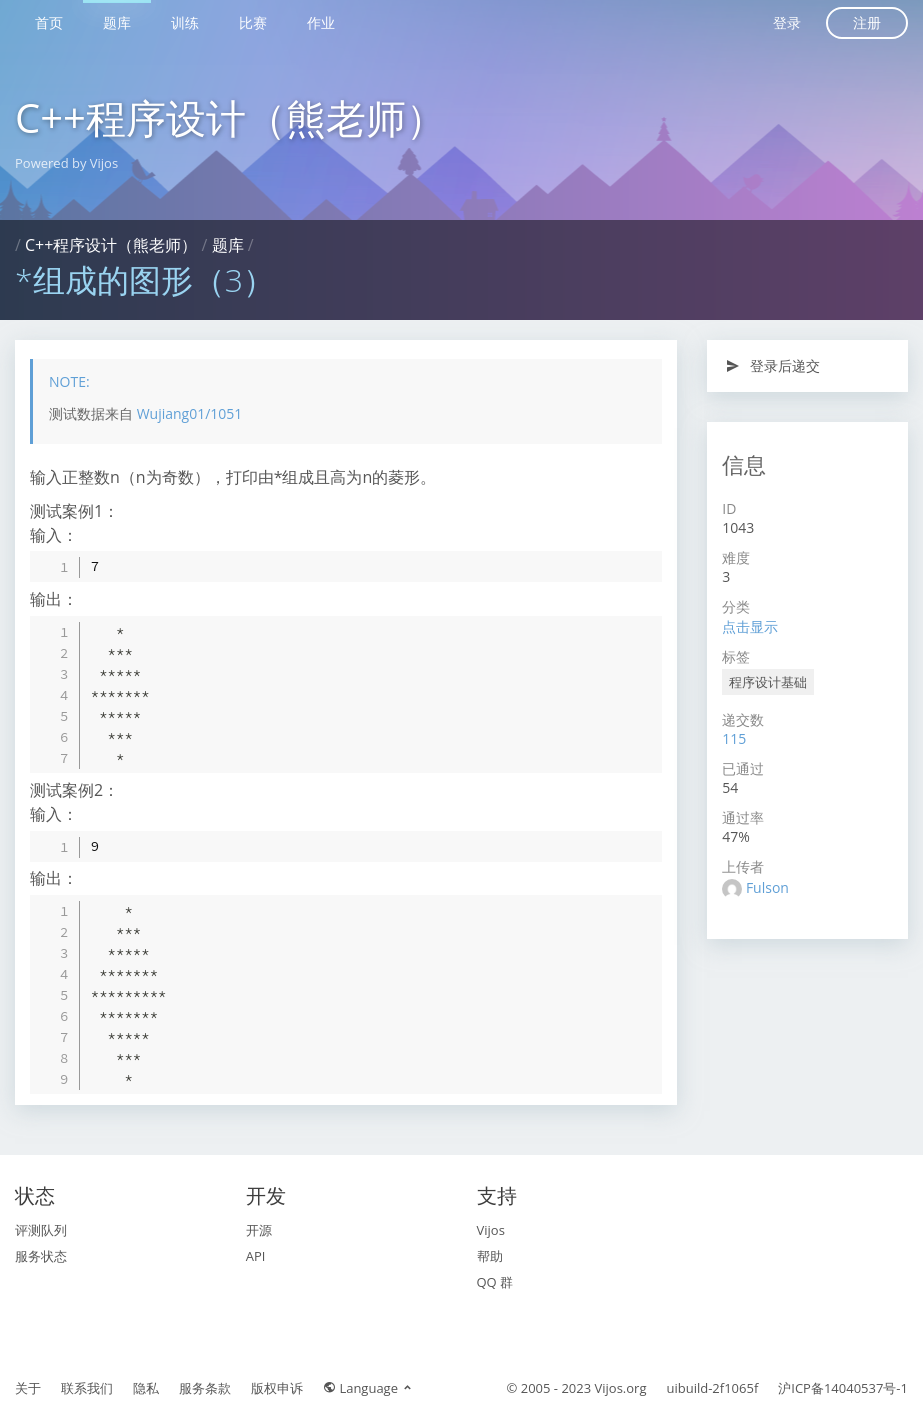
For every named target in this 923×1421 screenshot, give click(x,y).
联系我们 (87, 1388)
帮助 (490, 1256)
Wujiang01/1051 (190, 413)
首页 (49, 22)
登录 (787, 22)
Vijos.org (621, 1388)
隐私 (146, 1388)
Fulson (767, 887)
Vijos (491, 1230)
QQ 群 (495, 1282)
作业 (321, 22)
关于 (28, 1388)
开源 (259, 1230)
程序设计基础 (768, 682)
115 (734, 738)
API (256, 1256)
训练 (185, 22)
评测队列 (41, 1230)
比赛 (253, 22)
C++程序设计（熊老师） (230, 117)
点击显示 (750, 626)
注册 (867, 22)
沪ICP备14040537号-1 (843, 1388)
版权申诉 (277, 1388)
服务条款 (205, 1388)
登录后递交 (772, 365)
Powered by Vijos (66, 163)
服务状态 (41, 1256)
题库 (117, 22)
